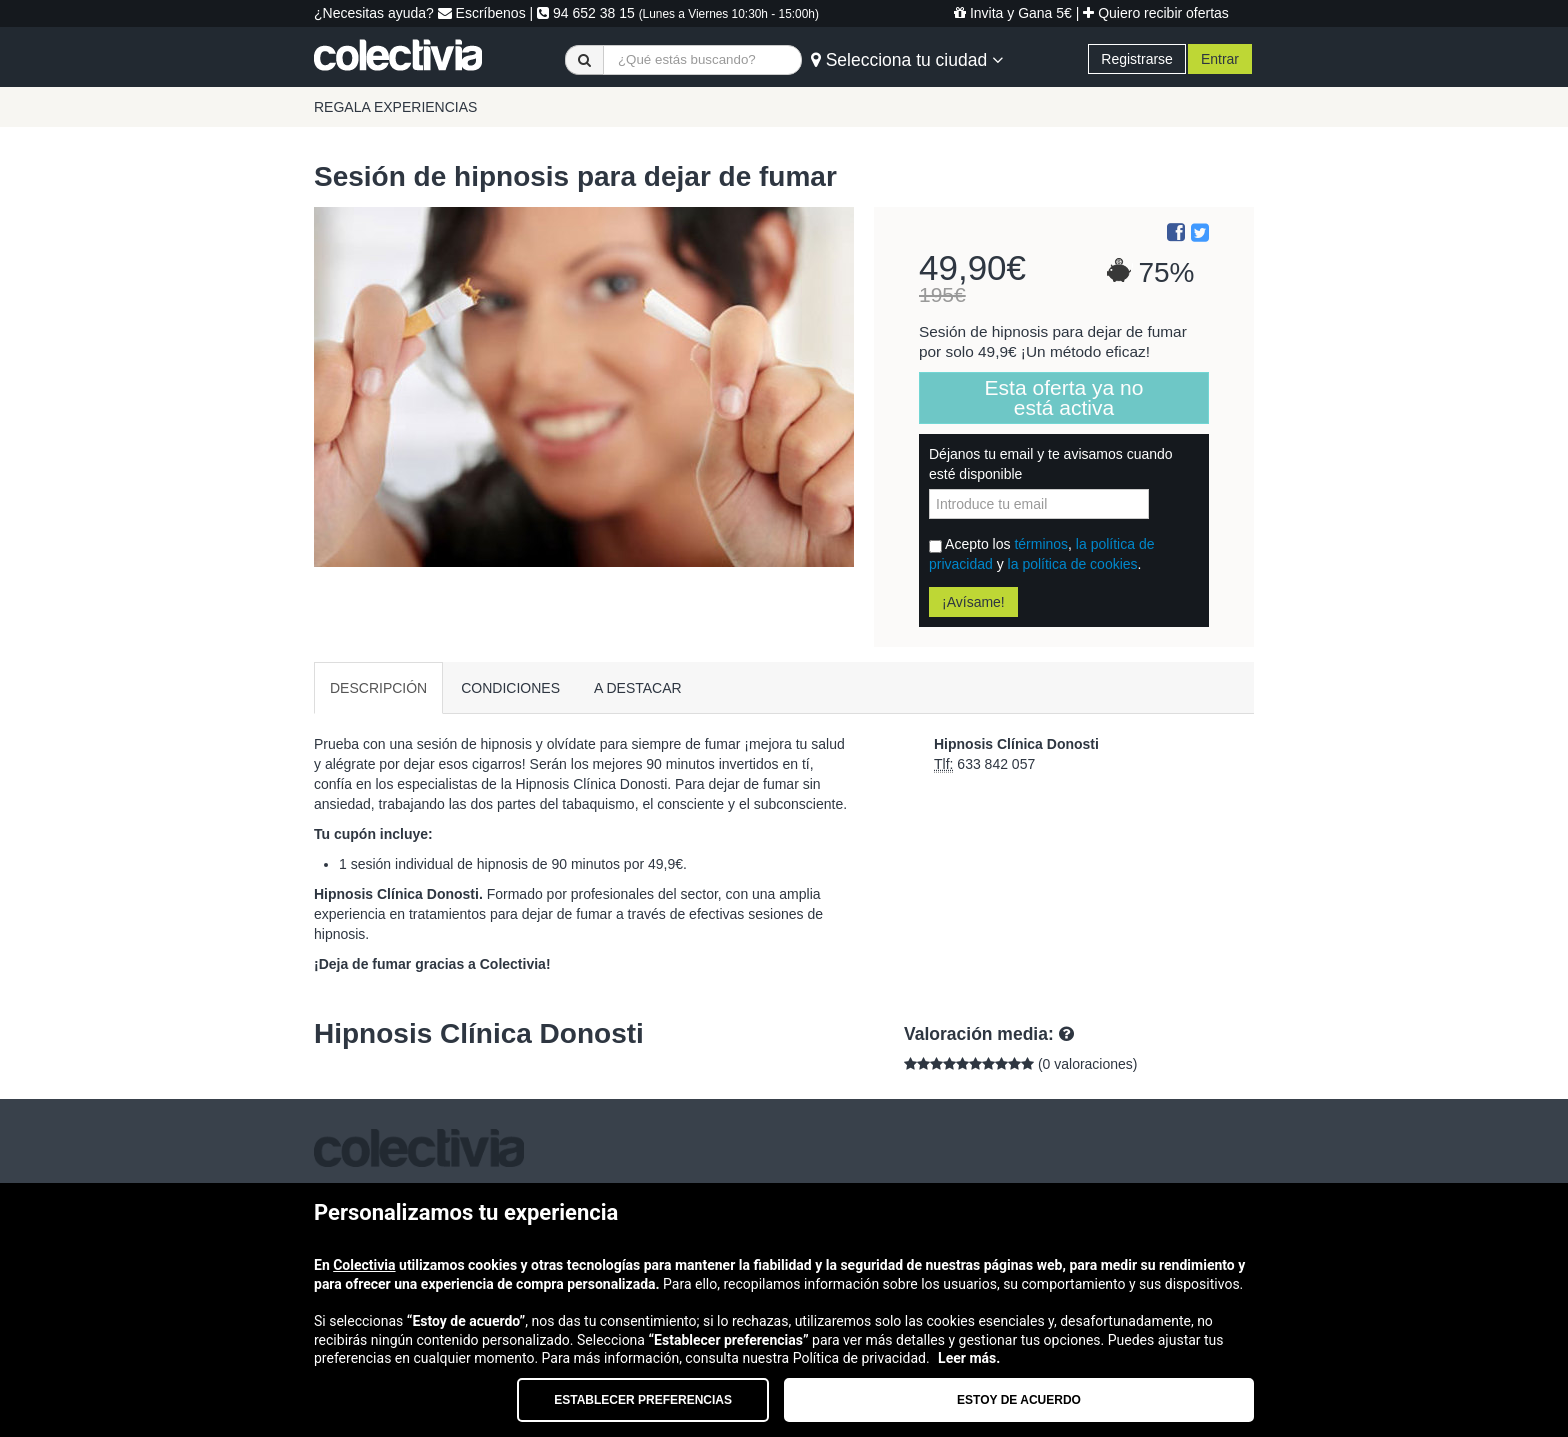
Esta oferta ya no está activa (1064, 397)
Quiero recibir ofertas (1156, 13)
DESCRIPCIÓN (378, 688)
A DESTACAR (638, 688)
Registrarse (1137, 59)
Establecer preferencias (643, 1400)
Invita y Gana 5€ (1013, 13)
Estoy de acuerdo (1019, 1400)
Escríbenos (482, 13)
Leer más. (969, 1358)
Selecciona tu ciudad (907, 60)
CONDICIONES (510, 688)
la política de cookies (1073, 564)
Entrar (1220, 59)
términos (1041, 544)
